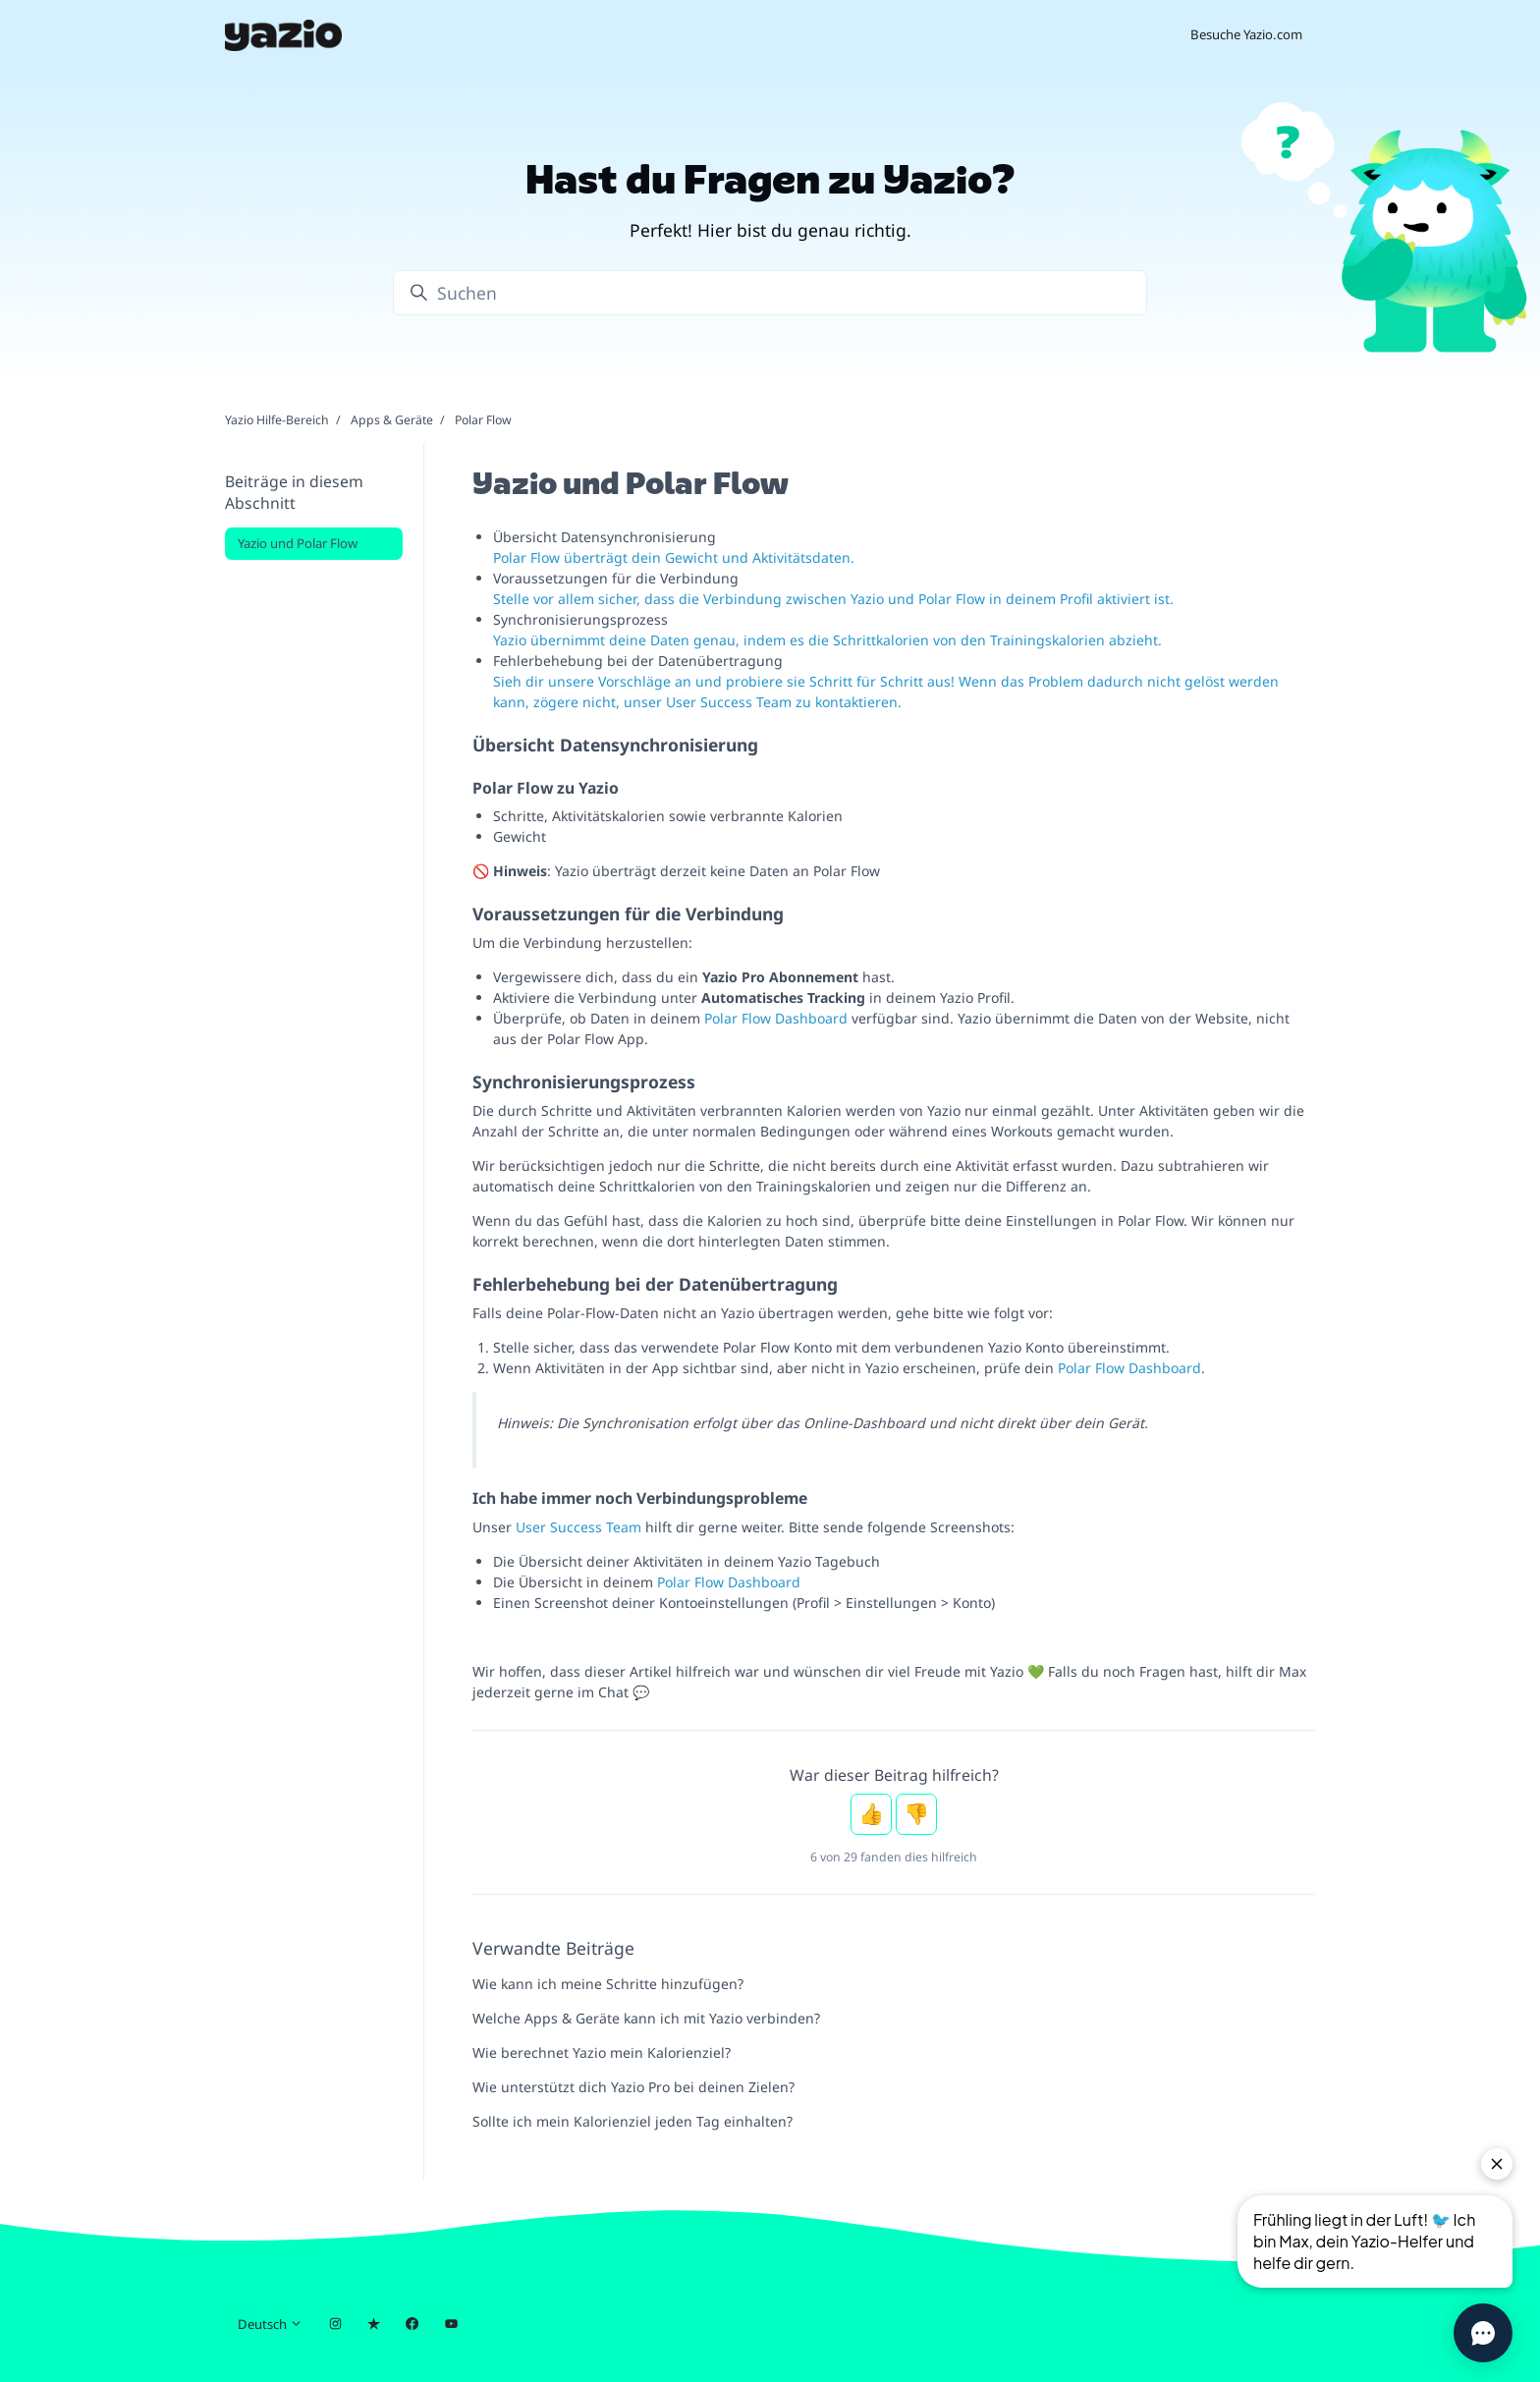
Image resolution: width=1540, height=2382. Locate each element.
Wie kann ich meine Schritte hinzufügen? (607, 1983)
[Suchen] (770, 292)
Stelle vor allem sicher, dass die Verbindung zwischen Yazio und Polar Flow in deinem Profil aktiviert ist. (833, 598)
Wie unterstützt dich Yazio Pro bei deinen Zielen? (633, 2086)
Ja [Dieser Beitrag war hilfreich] (871, 1814)
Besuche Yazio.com (1246, 34)
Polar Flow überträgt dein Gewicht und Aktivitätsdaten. (673, 557)
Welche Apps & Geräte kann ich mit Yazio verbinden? (646, 2018)
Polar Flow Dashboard (776, 1018)
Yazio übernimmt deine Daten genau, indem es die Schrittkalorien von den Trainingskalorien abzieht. (827, 640)
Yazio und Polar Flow (298, 543)
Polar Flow (483, 420)
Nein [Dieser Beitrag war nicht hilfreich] (916, 1814)
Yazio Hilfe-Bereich (277, 420)
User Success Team (578, 1527)
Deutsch (270, 2324)
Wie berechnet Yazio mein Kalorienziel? (601, 2052)
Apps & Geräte (392, 420)
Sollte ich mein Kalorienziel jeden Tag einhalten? (632, 2121)
